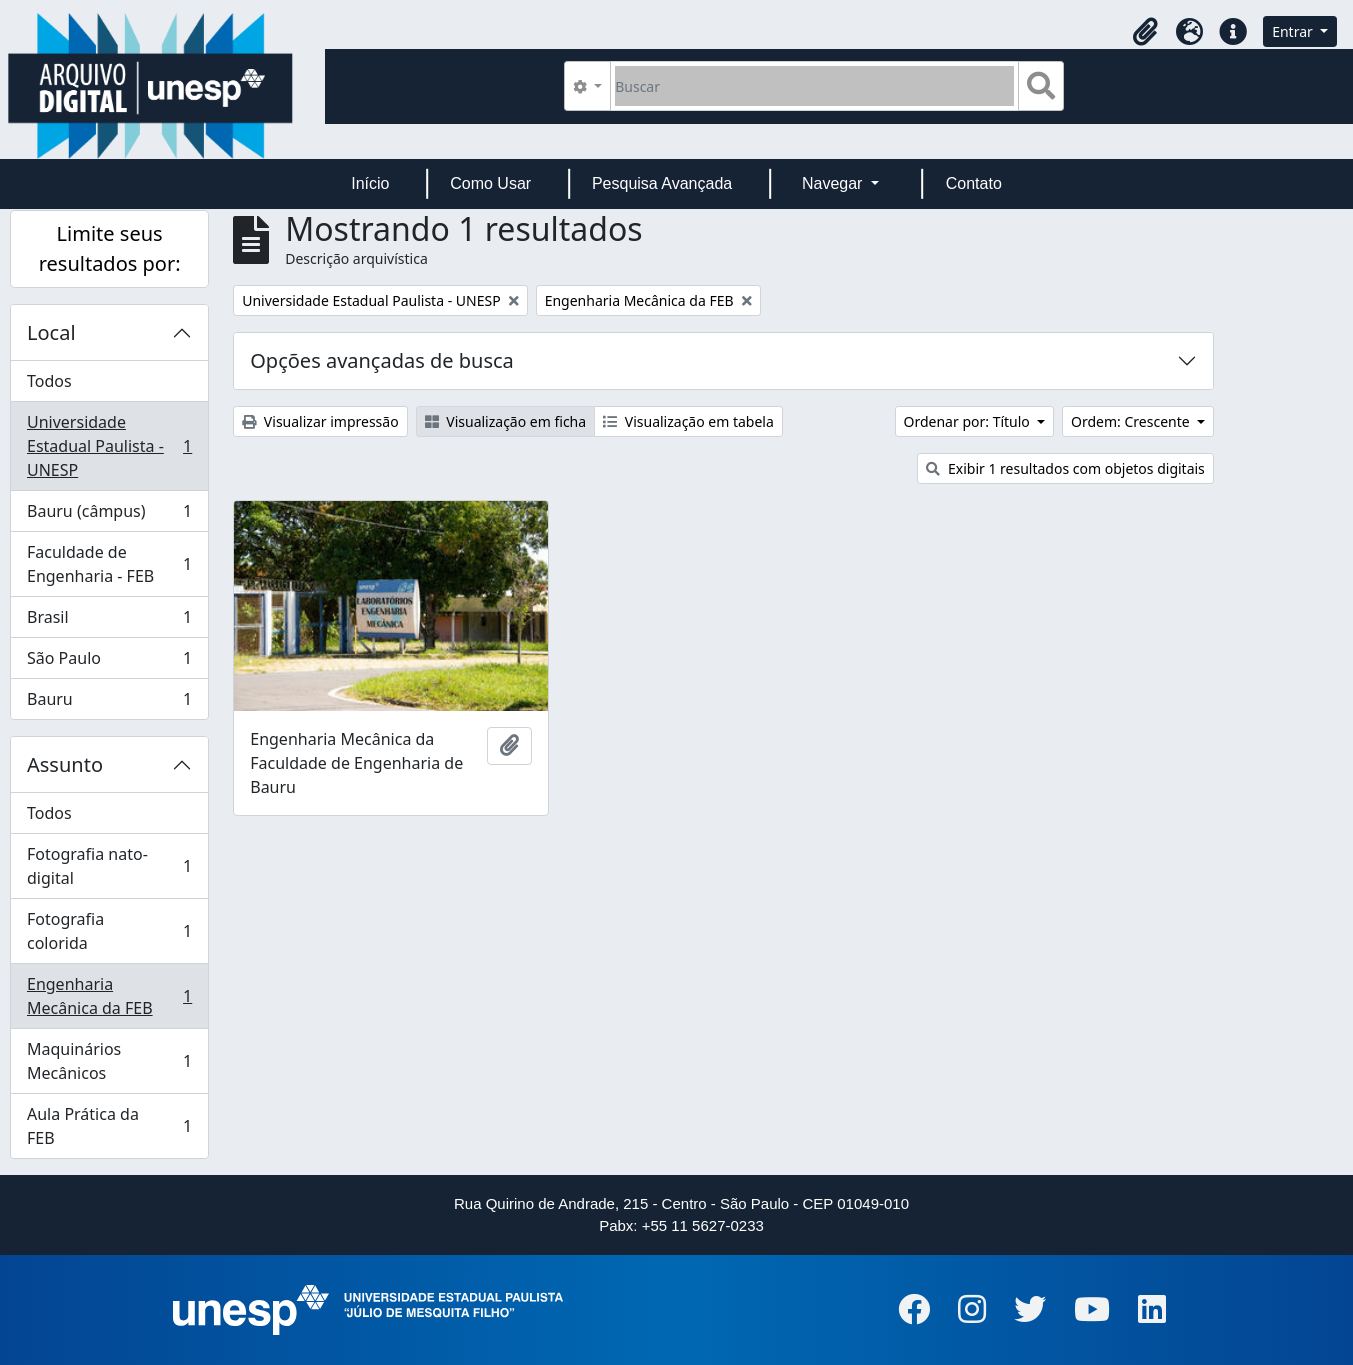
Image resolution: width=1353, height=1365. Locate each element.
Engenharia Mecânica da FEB (109, 996)
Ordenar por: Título (969, 421)
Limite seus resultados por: (110, 248)
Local (51, 332)
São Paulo (109, 662)
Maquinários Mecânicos (109, 1061)
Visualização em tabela (688, 421)
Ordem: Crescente (1132, 421)
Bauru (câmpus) (109, 515)
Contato (974, 183)
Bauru (109, 703)
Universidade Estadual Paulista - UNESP (109, 446)
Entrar (1294, 31)
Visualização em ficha (506, 421)
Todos (49, 381)
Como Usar (490, 183)
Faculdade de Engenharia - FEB (109, 564)
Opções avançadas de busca (382, 360)
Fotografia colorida (109, 931)
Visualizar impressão (320, 421)
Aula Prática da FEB (109, 1126)
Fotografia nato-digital (109, 866)
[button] (1145, 32)
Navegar (834, 183)
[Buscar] (814, 86)
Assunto (65, 764)
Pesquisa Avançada (662, 183)
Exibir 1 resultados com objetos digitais (1065, 468)
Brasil (109, 621)
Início (370, 183)
